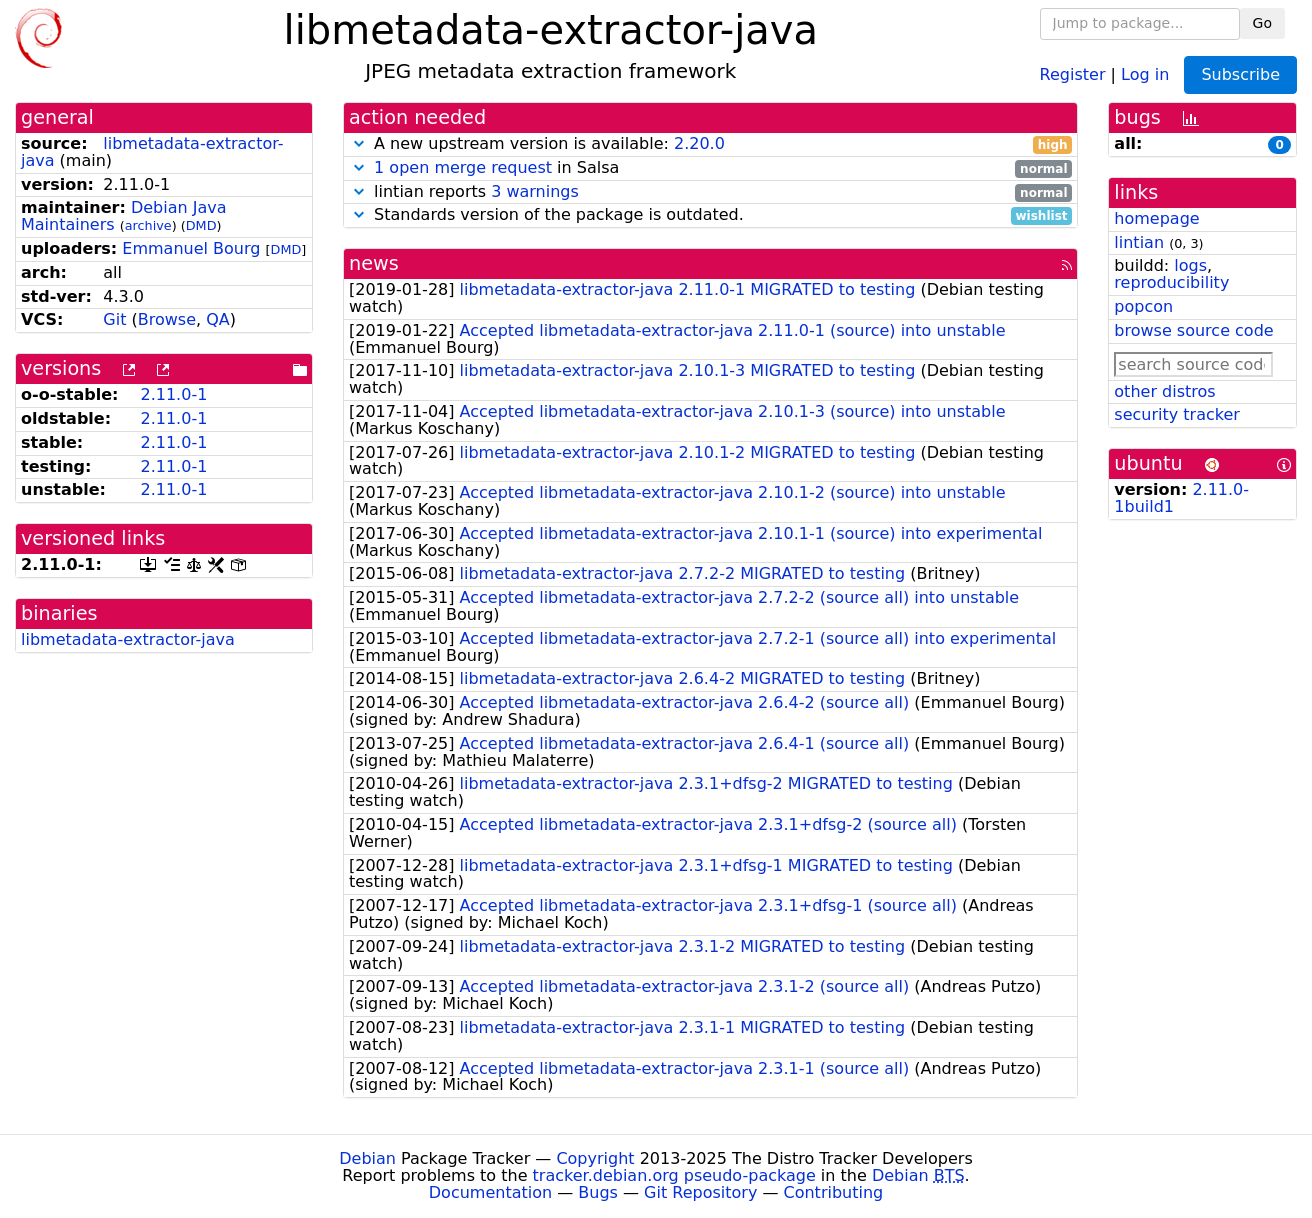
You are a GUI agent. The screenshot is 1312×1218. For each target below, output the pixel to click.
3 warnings (535, 191)
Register (1073, 73)
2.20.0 (699, 143)
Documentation (490, 1192)
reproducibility (1171, 282)
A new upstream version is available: (710, 144)
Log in (1145, 73)
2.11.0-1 (173, 394)
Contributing (834, 1192)
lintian (1139, 242)
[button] (359, 143)
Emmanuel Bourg (191, 248)
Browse (167, 319)
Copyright (595, 1158)
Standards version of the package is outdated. (710, 215)
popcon (1143, 306)
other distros (1164, 391)
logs (1190, 265)
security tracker (1177, 414)
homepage (1156, 218)
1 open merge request (463, 167)
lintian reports (710, 192)
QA (218, 319)
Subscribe (1240, 74)
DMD (201, 225)
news (374, 263)
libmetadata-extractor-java (152, 152)
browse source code (1193, 330)
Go (1262, 23)
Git (114, 319)
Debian (367, 1158)
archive (148, 225)
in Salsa (710, 168)
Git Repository (700, 1192)
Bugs (598, 1192)
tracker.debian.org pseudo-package (674, 1175)
